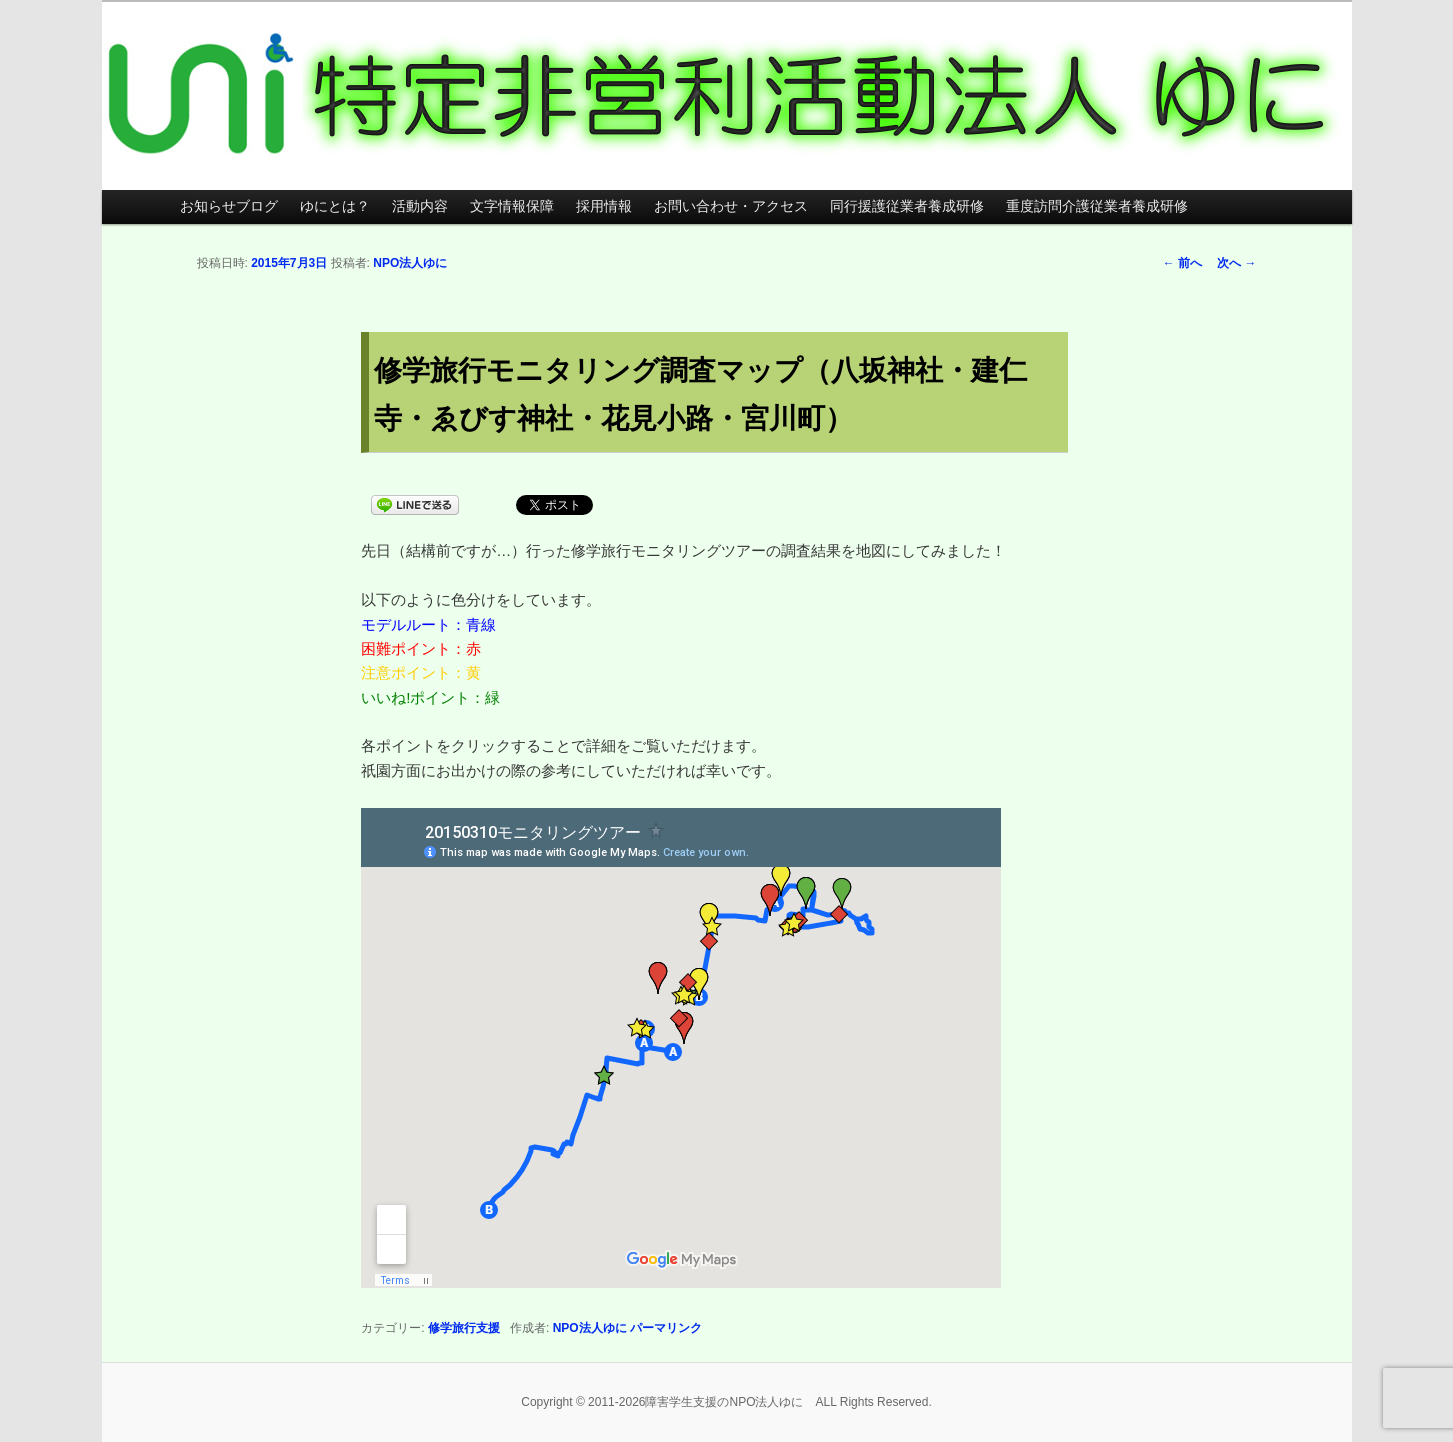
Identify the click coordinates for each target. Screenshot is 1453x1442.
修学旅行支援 (464, 1328)
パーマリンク (666, 1328)
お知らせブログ (229, 206)
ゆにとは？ (335, 206)
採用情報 (604, 206)
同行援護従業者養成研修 (907, 206)
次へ (1236, 263)
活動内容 (420, 206)
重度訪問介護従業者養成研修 (1097, 206)
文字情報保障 (512, 206)
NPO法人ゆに (410, 263)
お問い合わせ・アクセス (731, 206)
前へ (1182, 263)
